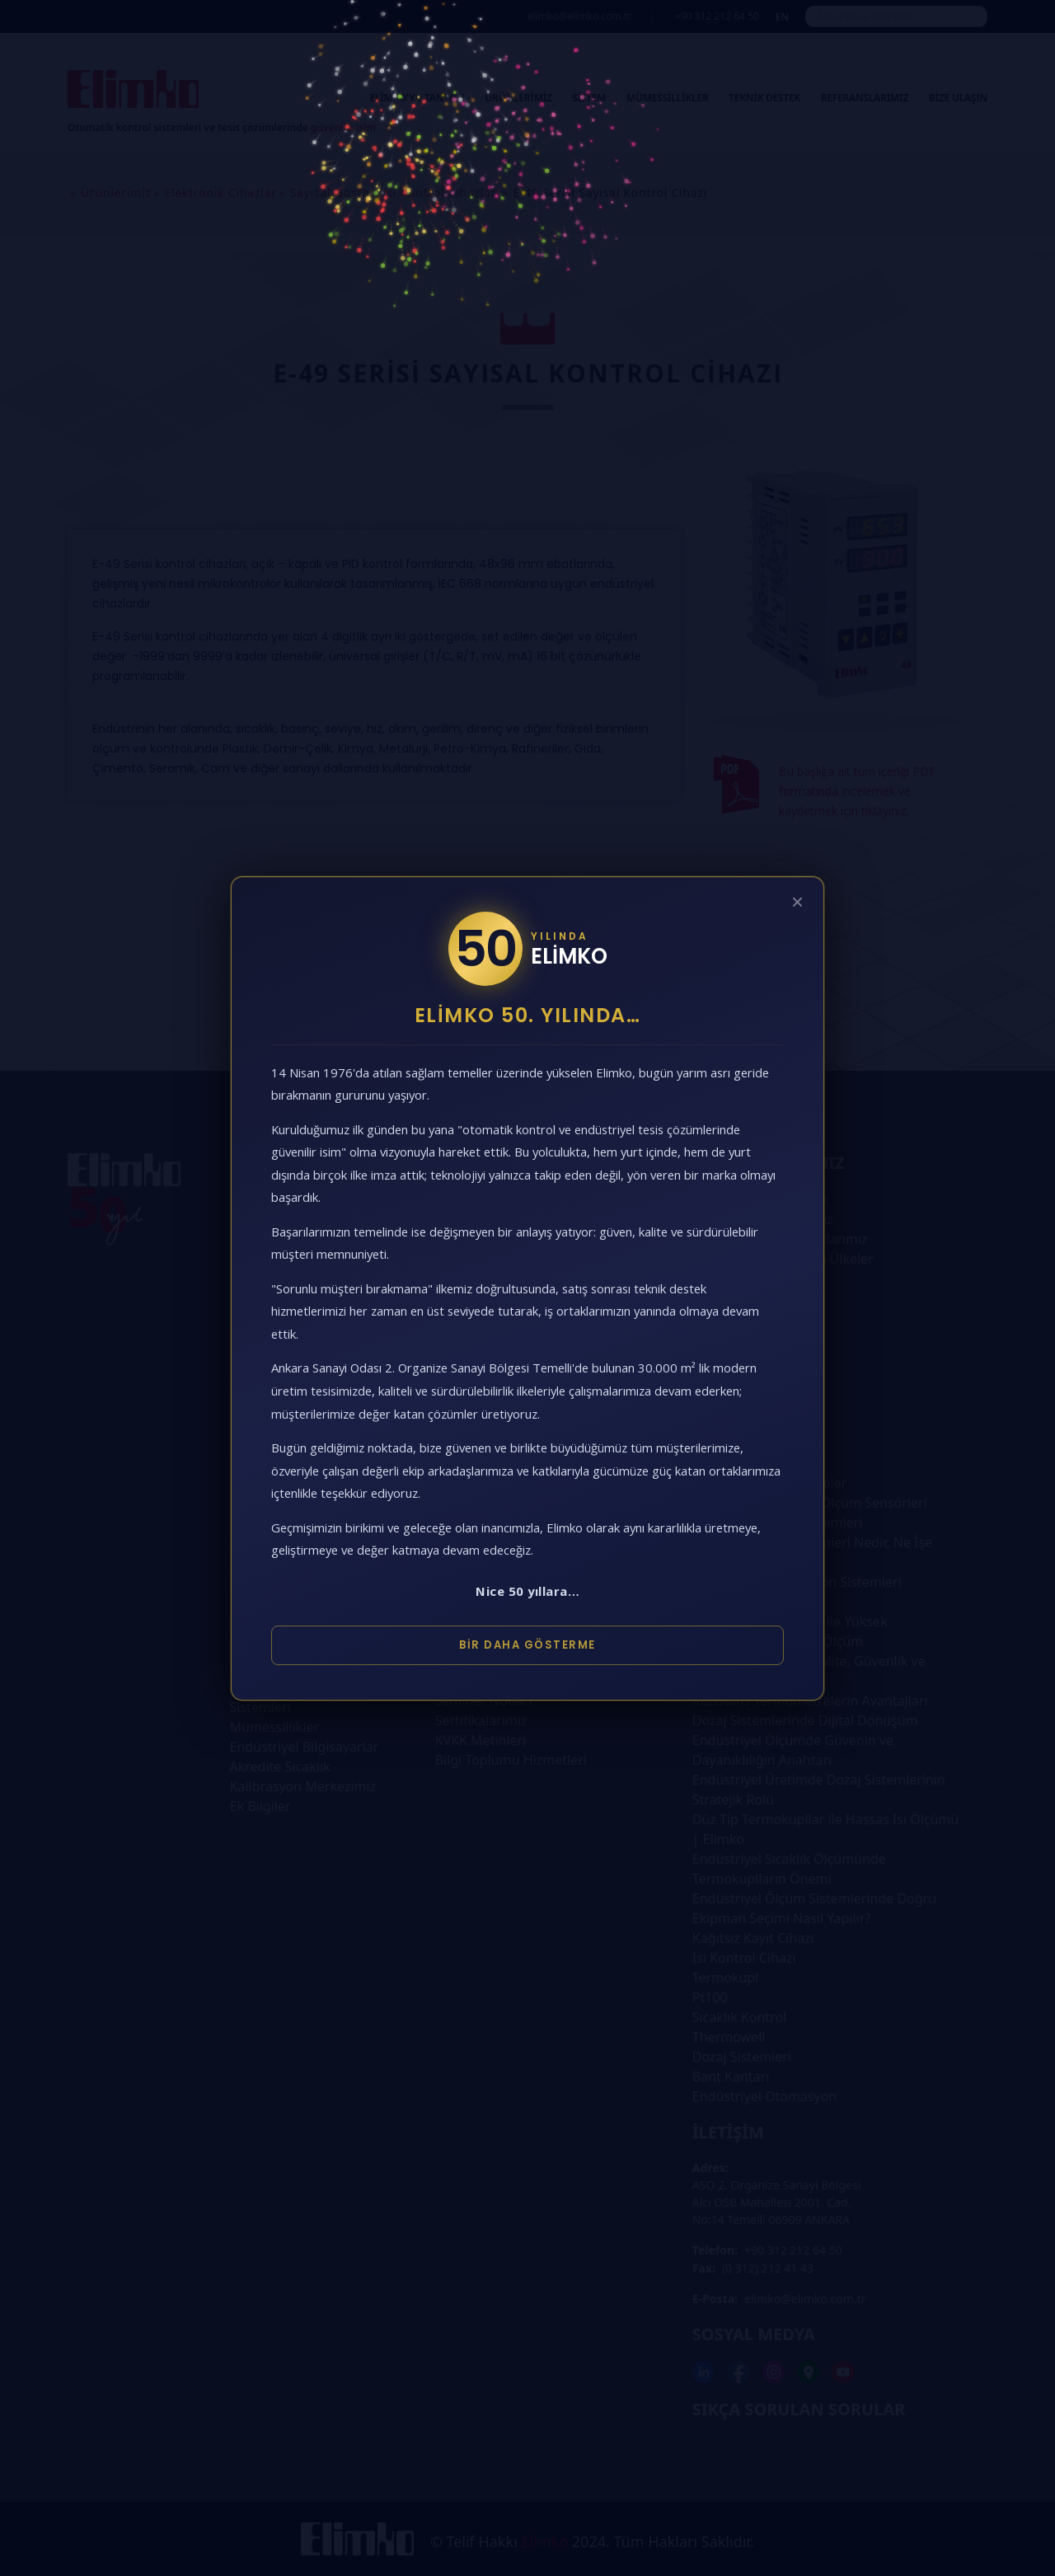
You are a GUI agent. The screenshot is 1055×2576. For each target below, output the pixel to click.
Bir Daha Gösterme (527, 1645)
